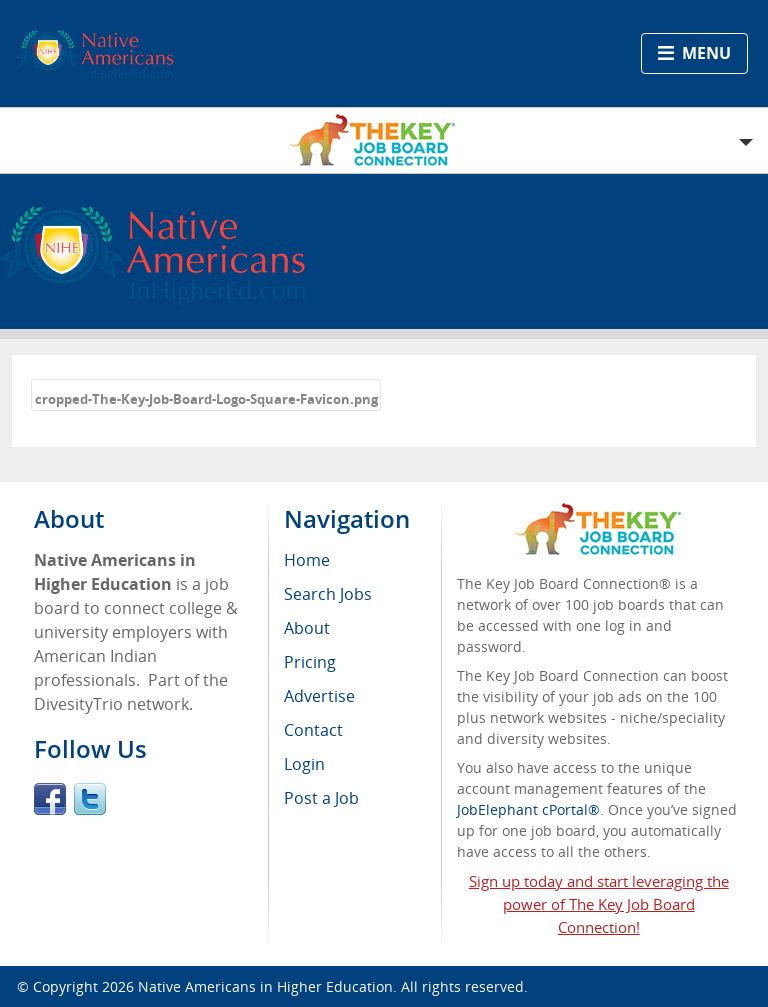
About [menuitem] (307, 628)
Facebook (50, 799)
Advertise (319, 696)
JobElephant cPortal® (528, 809)
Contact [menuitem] (313, 730)
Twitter (90, 799)
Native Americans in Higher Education (265, 986)
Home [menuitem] (307, 560)
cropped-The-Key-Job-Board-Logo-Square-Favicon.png (206, 399)
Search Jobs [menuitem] (328, 594)
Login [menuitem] (304, 764)
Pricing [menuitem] (310, 662)
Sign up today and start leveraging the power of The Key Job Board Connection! (599, 904)
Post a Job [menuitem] (321, 798)
